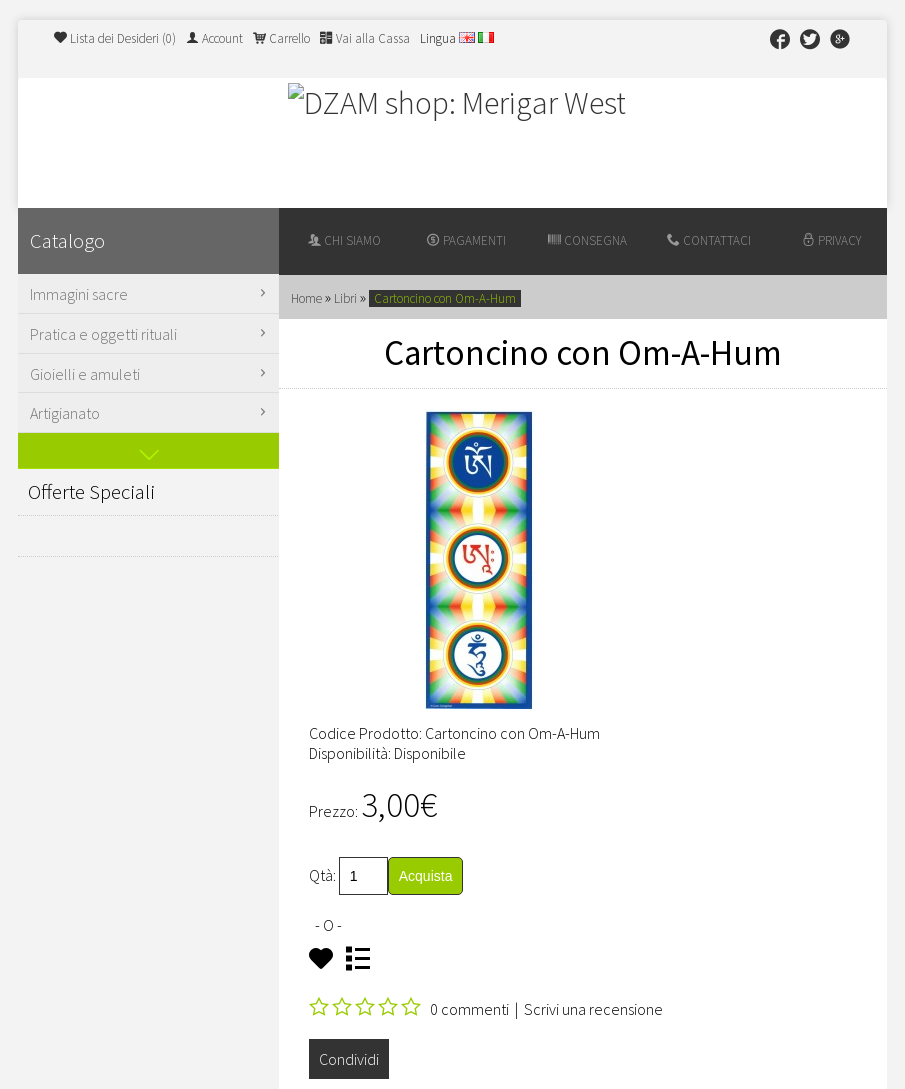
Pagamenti (466, 240)
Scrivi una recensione (593, 1009)
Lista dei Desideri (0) (115, 38)
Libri (345, 298)
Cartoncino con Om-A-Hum (445, 298)
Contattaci (709, 240)
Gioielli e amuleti (150, 374)
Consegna (587, 240)
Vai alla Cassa (365, 38)
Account (214, 38)
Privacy (831, 240)
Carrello (281, 38)
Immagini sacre (150, 294)
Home (306, 298)
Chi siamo (344, 240)
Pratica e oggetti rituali (150, 334)
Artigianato (150, 413)
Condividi (349, 1059)
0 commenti (469, 1009)
